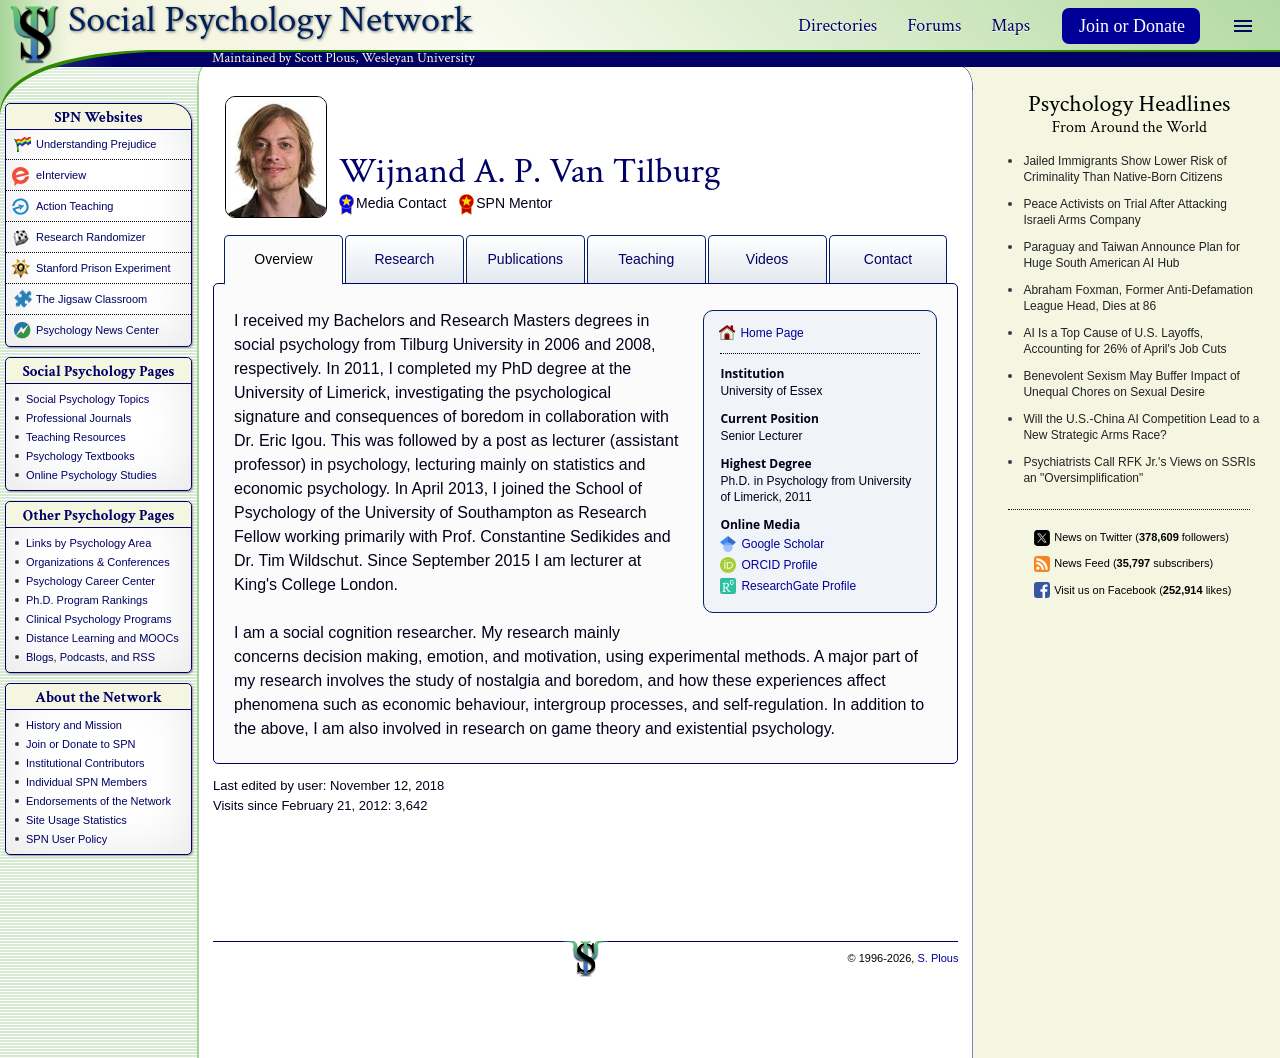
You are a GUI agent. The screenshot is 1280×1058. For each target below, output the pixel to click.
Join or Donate (1132, 26)
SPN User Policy (66, 839)
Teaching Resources (76, 437)
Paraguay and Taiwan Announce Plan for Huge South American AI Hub (1131, 255)
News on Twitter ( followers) (1141, 537)
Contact (888, 259)
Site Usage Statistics (76, 820)
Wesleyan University (418, 58)
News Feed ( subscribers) (1133, 563)
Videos (767, 259)
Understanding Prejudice (96, 144)
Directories (837, 25)
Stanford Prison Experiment (103, 268)
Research (404, 259)
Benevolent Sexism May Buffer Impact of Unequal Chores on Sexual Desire (1131, 384)
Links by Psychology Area (88, 543)
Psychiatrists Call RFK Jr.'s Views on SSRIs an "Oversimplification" (1139, 470)
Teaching (646, 259)
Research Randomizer (90, 237)
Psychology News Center (97, 330)
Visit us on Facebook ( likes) (1142, 590)
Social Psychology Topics (87, 399)
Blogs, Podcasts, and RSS (90, 657)
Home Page (771, 333)
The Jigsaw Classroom (91, 299)
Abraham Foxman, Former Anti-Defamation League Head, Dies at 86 (1137, 298)
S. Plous (937, 958)
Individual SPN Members (86, 782)
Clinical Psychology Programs (99, 619)
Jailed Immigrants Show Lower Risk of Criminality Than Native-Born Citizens (1124, 169)
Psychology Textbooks (80, 456)
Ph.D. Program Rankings (87, 600)
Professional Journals (78, 418)
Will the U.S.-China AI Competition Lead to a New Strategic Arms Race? (1141, 427)
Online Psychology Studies (91, 475)
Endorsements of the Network (98, 801)
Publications (526, 259)
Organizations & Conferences (98, 562)
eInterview (61, 175)
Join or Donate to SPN (80, 744)
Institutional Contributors (85, 763)
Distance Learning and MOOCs (102, 638)
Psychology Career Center (90, 581)
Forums (934, 25)
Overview (283, 259)
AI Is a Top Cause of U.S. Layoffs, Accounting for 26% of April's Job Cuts (1124, 341)
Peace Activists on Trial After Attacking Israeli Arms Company (1124, 212)
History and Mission (74, 725)
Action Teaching (74, 206)
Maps (1010, 25)
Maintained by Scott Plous (283, 58)
